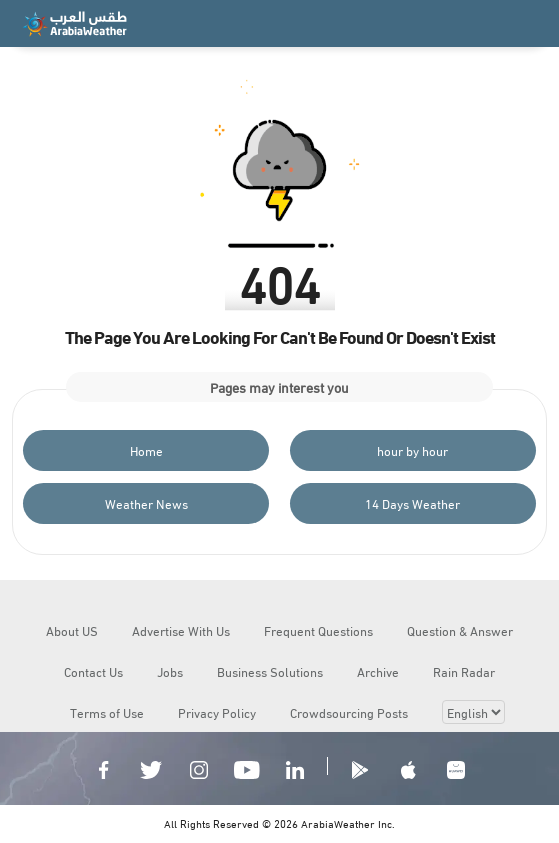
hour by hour (412, 450)
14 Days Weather (412, 503)
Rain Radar (464, 671)
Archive (378, 671)
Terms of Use (107, 712)
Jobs (170, 671)
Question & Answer (460, 630)
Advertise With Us (181, 630)
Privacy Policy (217, 712)
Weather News (146, 503)
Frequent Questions (318, 630)
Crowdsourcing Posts (349, 712)
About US (72, 630)
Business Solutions (270, 671)
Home (146, 450)
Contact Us (93, 671)
